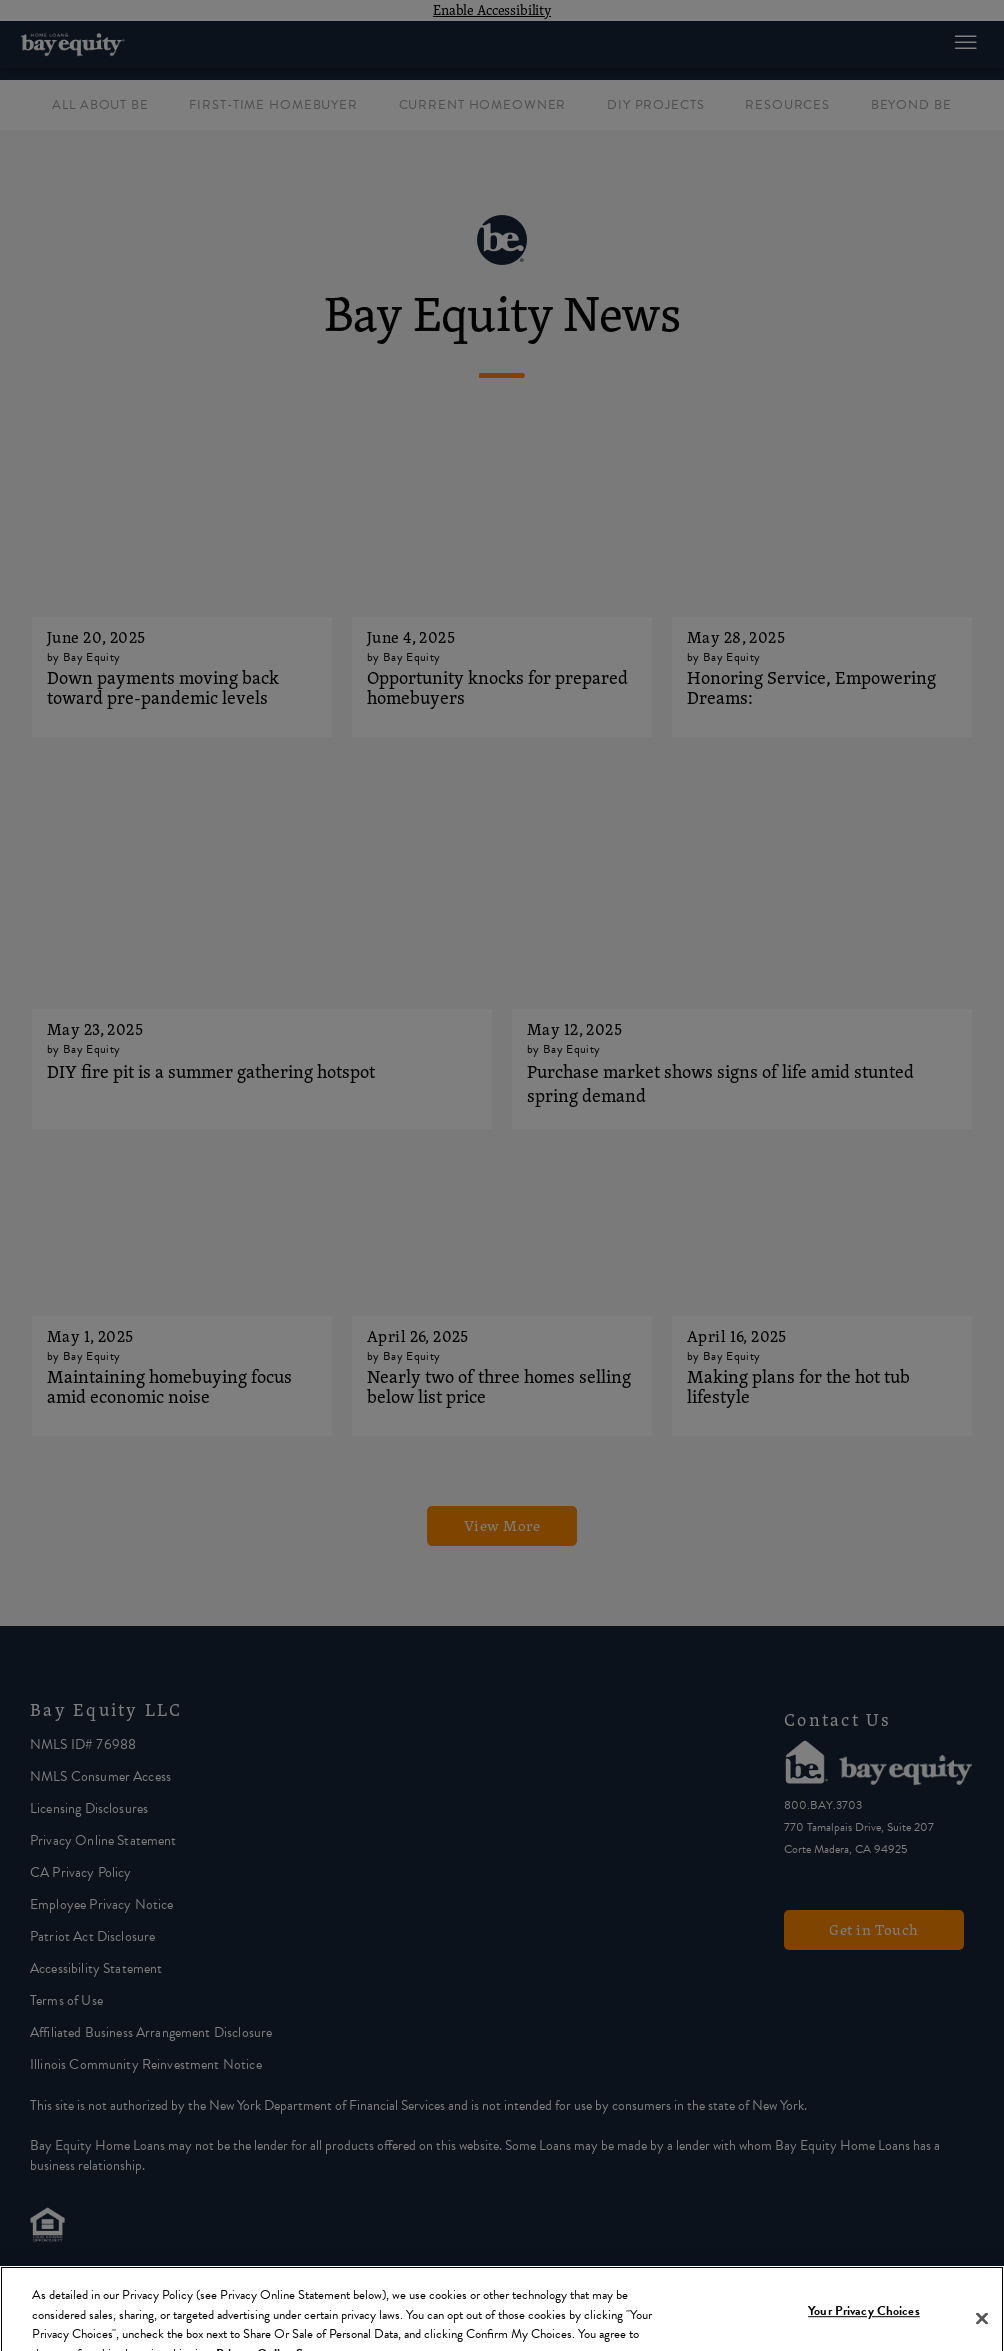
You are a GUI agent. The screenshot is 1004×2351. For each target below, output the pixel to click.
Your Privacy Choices (864, 2323)
